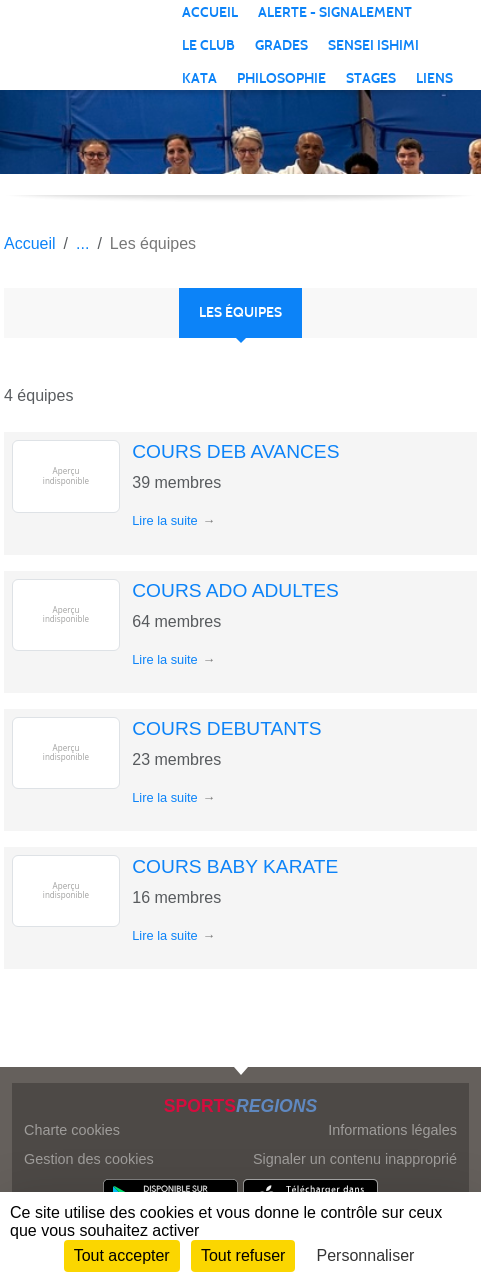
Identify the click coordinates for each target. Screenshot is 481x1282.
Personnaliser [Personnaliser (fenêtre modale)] (366, 1255)
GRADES (281, 45)
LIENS (434, 78)
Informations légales (392, 1130)
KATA (199, 78)
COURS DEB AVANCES (235, 451)
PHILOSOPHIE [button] (281, 78)
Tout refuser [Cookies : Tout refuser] (243, 1255)
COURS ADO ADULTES (235, 590)
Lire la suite (164, 520)
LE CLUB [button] (208, 45)
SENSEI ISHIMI (373, 45)
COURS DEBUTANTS (226, 728)
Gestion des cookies (89, 1159)
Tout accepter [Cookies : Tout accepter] (122, 1255)
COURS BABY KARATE (235, 866)
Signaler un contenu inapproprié (355, 1159)
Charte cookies (72, 1130)
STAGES (371, 78)
